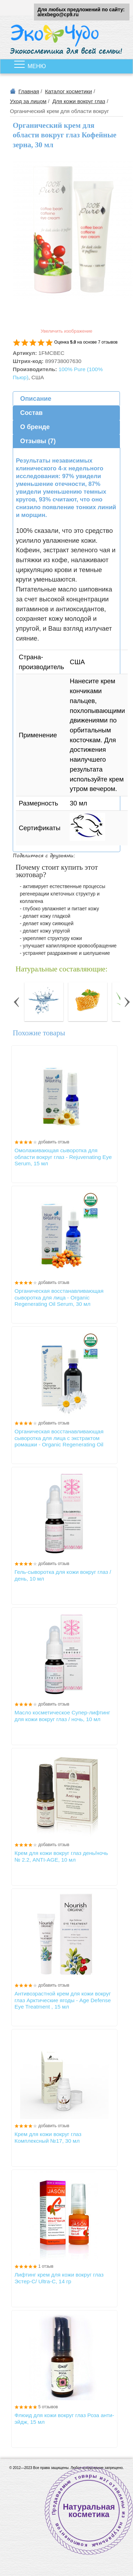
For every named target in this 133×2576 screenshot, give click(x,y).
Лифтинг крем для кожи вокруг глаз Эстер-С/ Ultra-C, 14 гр (59, 2278)
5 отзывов (48, 2406)
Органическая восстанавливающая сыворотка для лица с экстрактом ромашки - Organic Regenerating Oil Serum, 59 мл (59, 1437)
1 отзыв (45, 2266)
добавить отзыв (53, 1142)
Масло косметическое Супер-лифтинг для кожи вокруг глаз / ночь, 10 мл (62, 1715)
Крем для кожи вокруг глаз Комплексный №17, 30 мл (48, 2137)
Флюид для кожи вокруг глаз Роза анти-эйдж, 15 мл (64, 2418)
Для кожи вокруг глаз (78, 101)
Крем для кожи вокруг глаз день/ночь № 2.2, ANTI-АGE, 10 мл (61, 1856)
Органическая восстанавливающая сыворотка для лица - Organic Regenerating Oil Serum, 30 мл (59, 1297)
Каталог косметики (68, 91)
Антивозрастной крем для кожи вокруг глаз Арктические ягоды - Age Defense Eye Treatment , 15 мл (63, 2000)
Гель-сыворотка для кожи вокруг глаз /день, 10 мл (63, 1575)
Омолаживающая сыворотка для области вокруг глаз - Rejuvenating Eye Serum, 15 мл (63, 1156)
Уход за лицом (28, 101)
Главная (28, 91)
